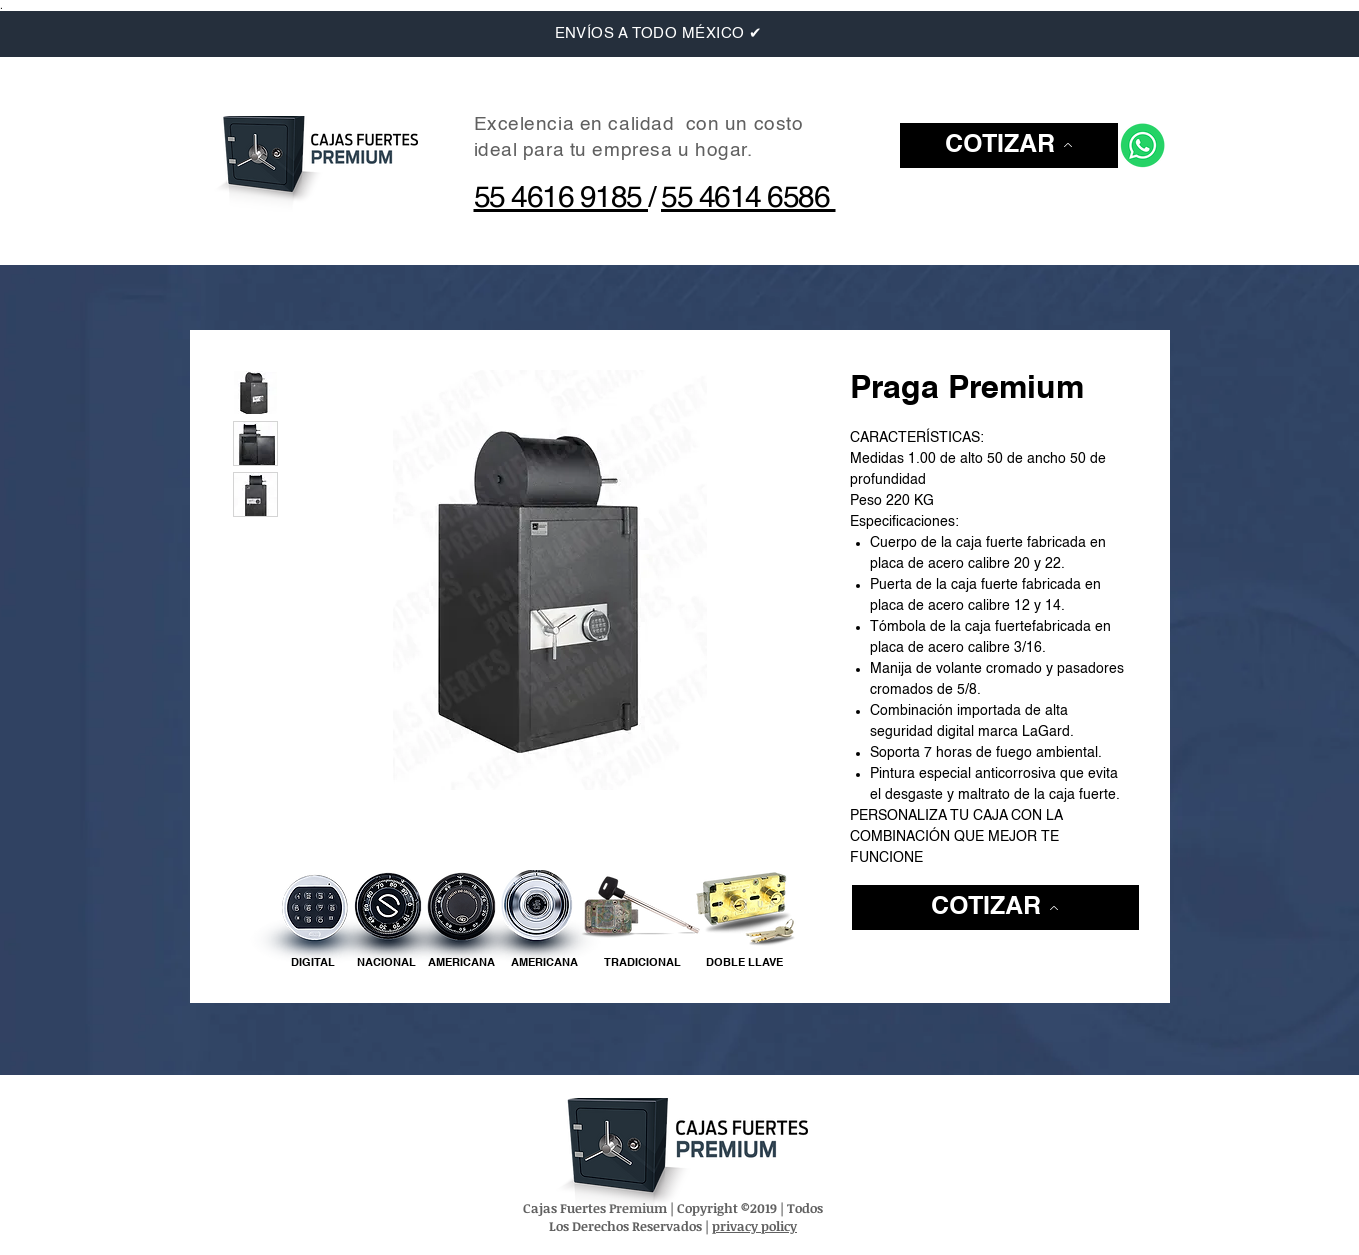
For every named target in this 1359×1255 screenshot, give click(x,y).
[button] (1009, 145)
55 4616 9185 (561, 199)
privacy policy (754, 1226)
